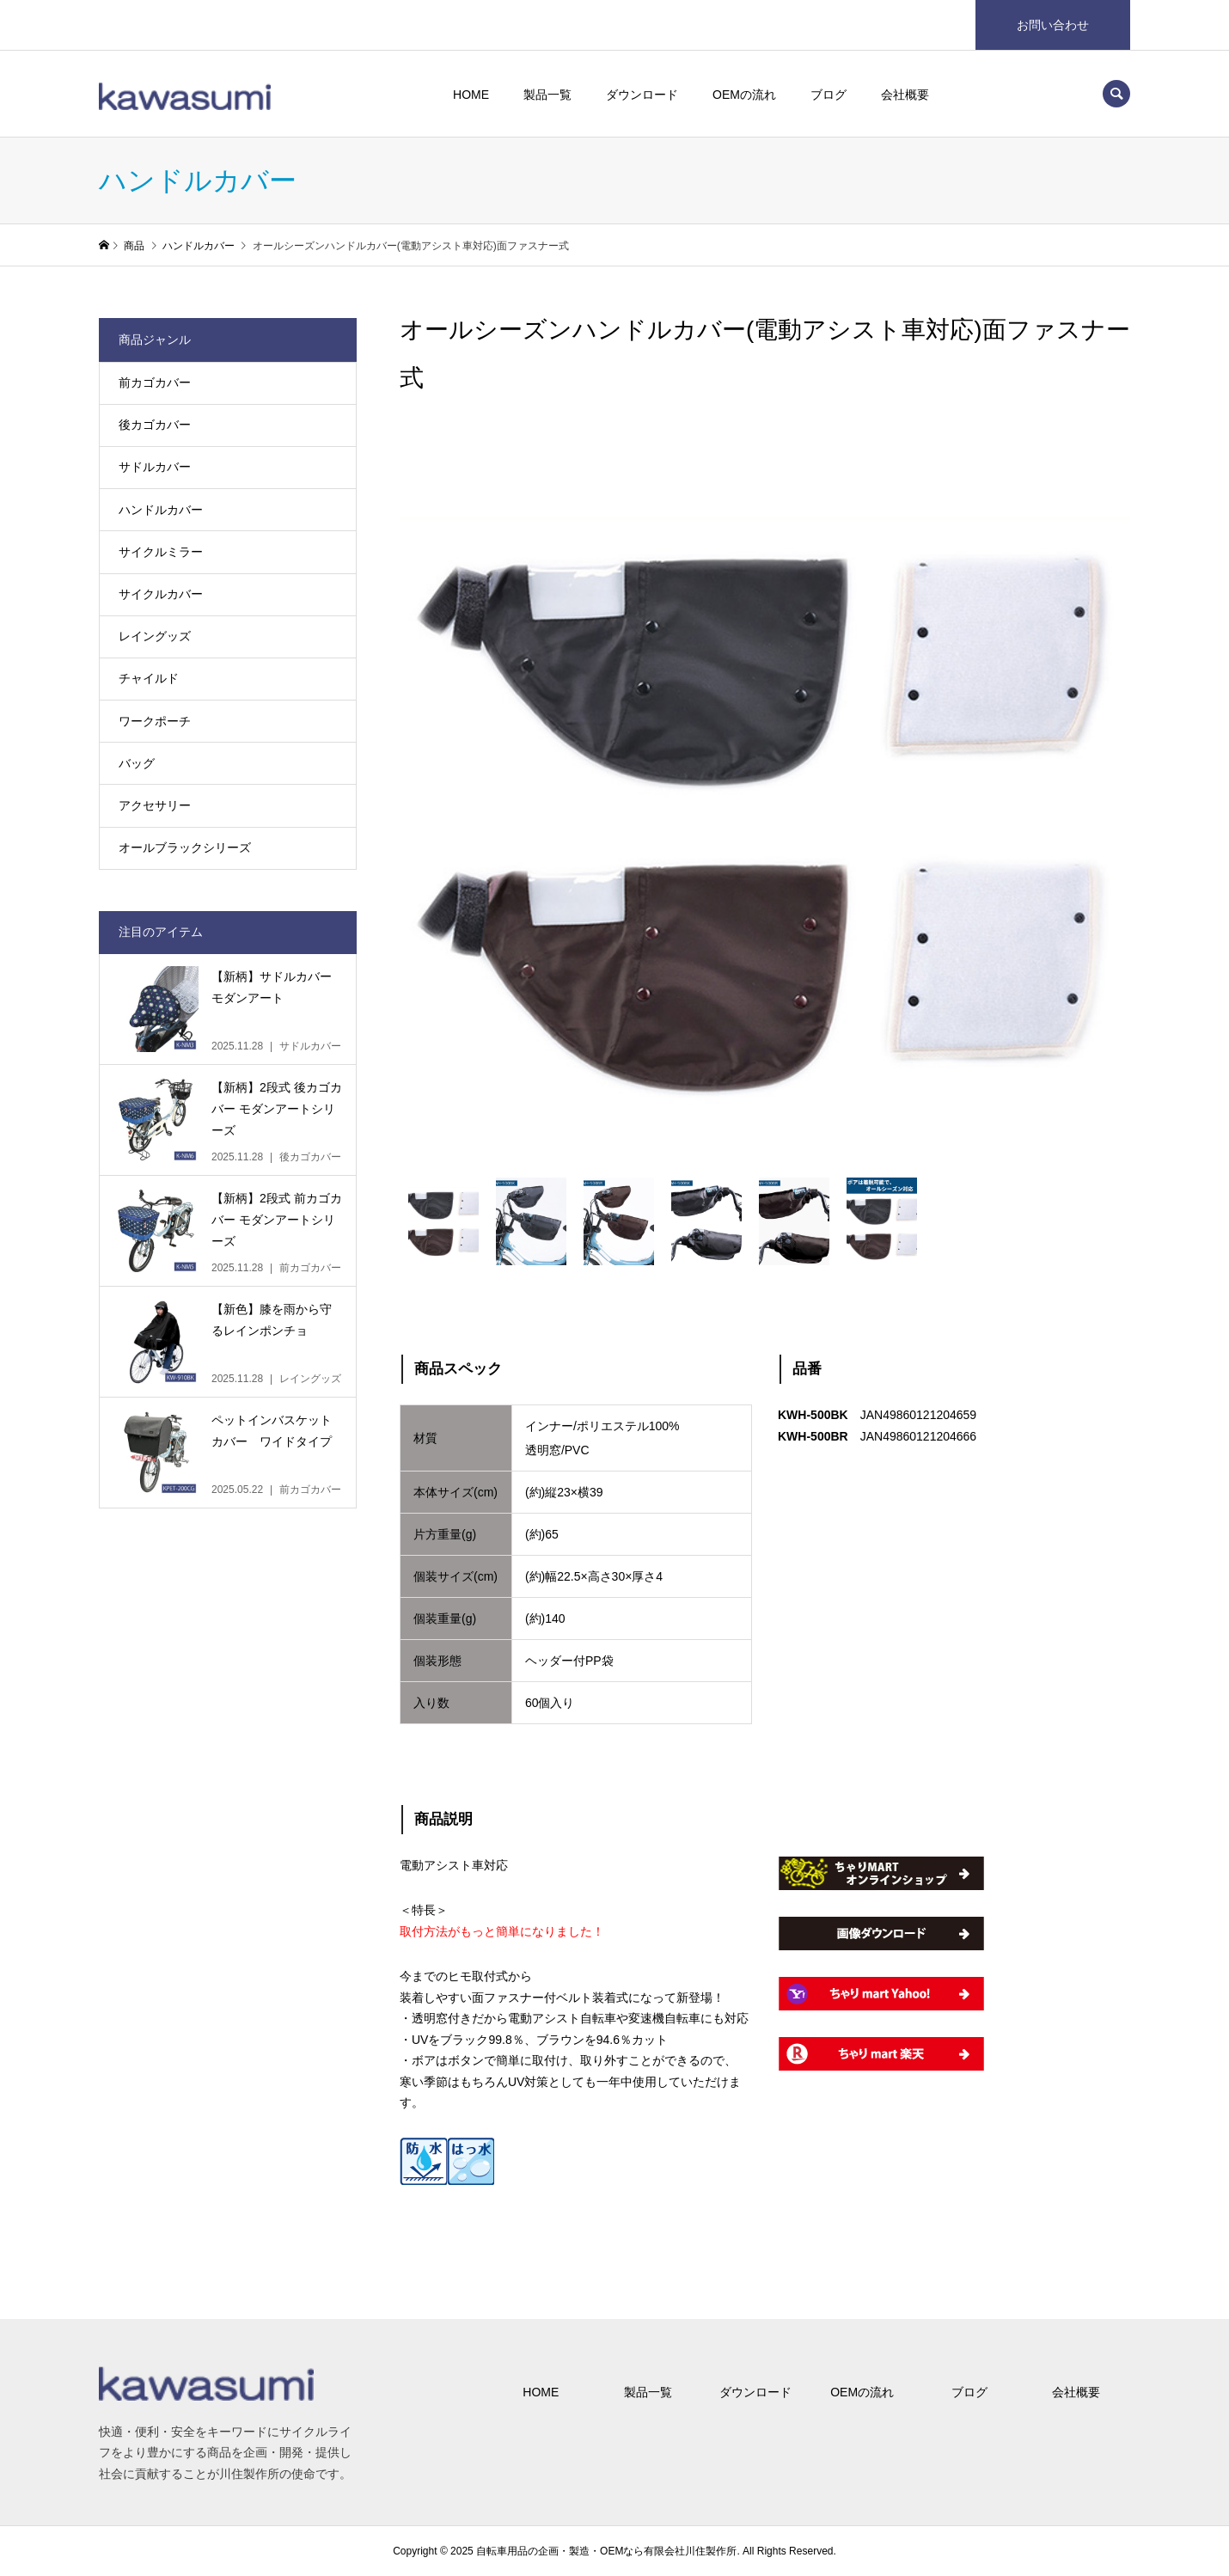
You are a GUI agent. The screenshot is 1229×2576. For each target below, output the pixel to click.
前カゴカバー (155, 382)
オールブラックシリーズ (185, 847)
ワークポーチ (155, 721)
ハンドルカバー (161, 510)
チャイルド (149, 678)
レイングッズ (155, 636)
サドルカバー (155, 467)
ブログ (828, 94)
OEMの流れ (744, 94)
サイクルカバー (161, 594)
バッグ (137, 763)
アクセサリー (155, 805)
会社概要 (905, 94)
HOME (471, 94)
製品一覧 (547, 94)
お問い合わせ (1053, 25)
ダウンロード (642, 94)
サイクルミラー (161, 552)
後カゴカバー (155, 424)
